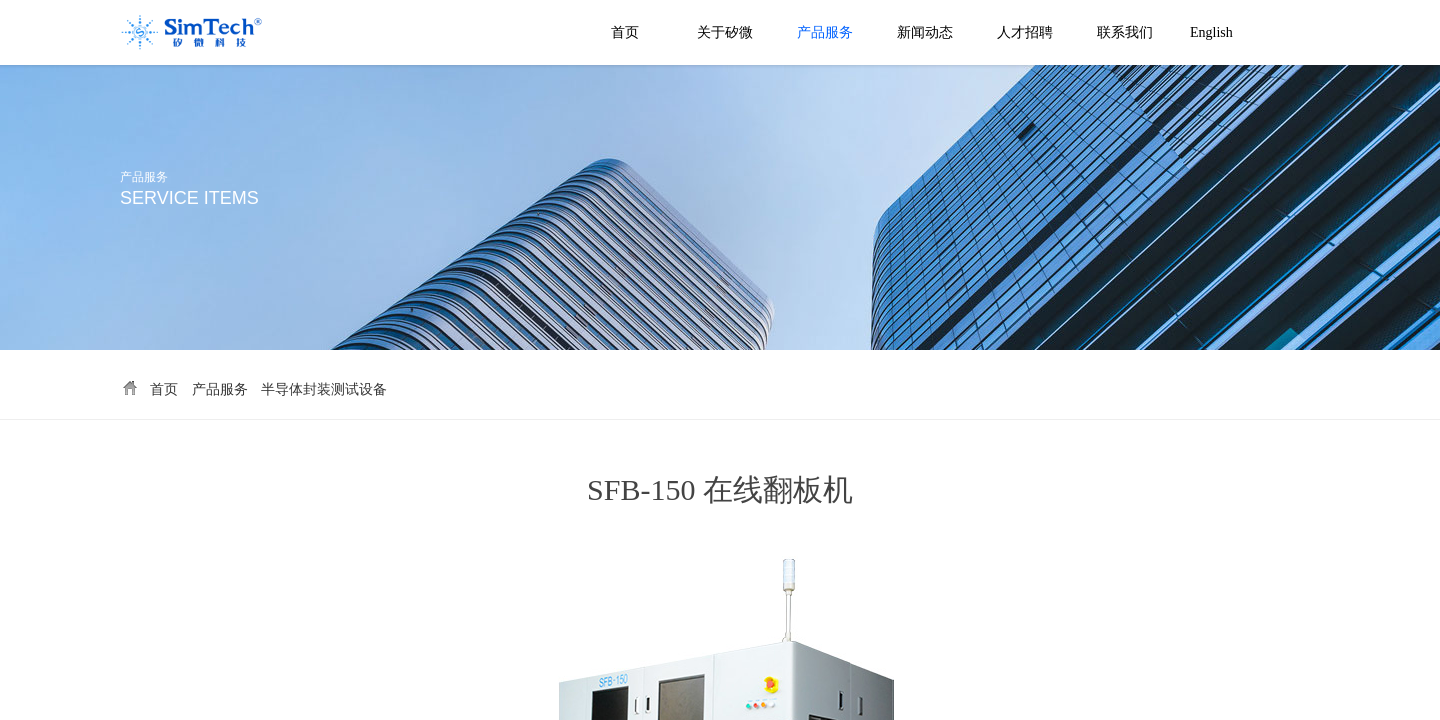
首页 (625, 32)
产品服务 (825, 32)
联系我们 (1125, 32)
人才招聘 (1025, 32)
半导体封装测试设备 (324, 389)
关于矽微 (725, 32)
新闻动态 (925, 32)
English (1211, 32)
